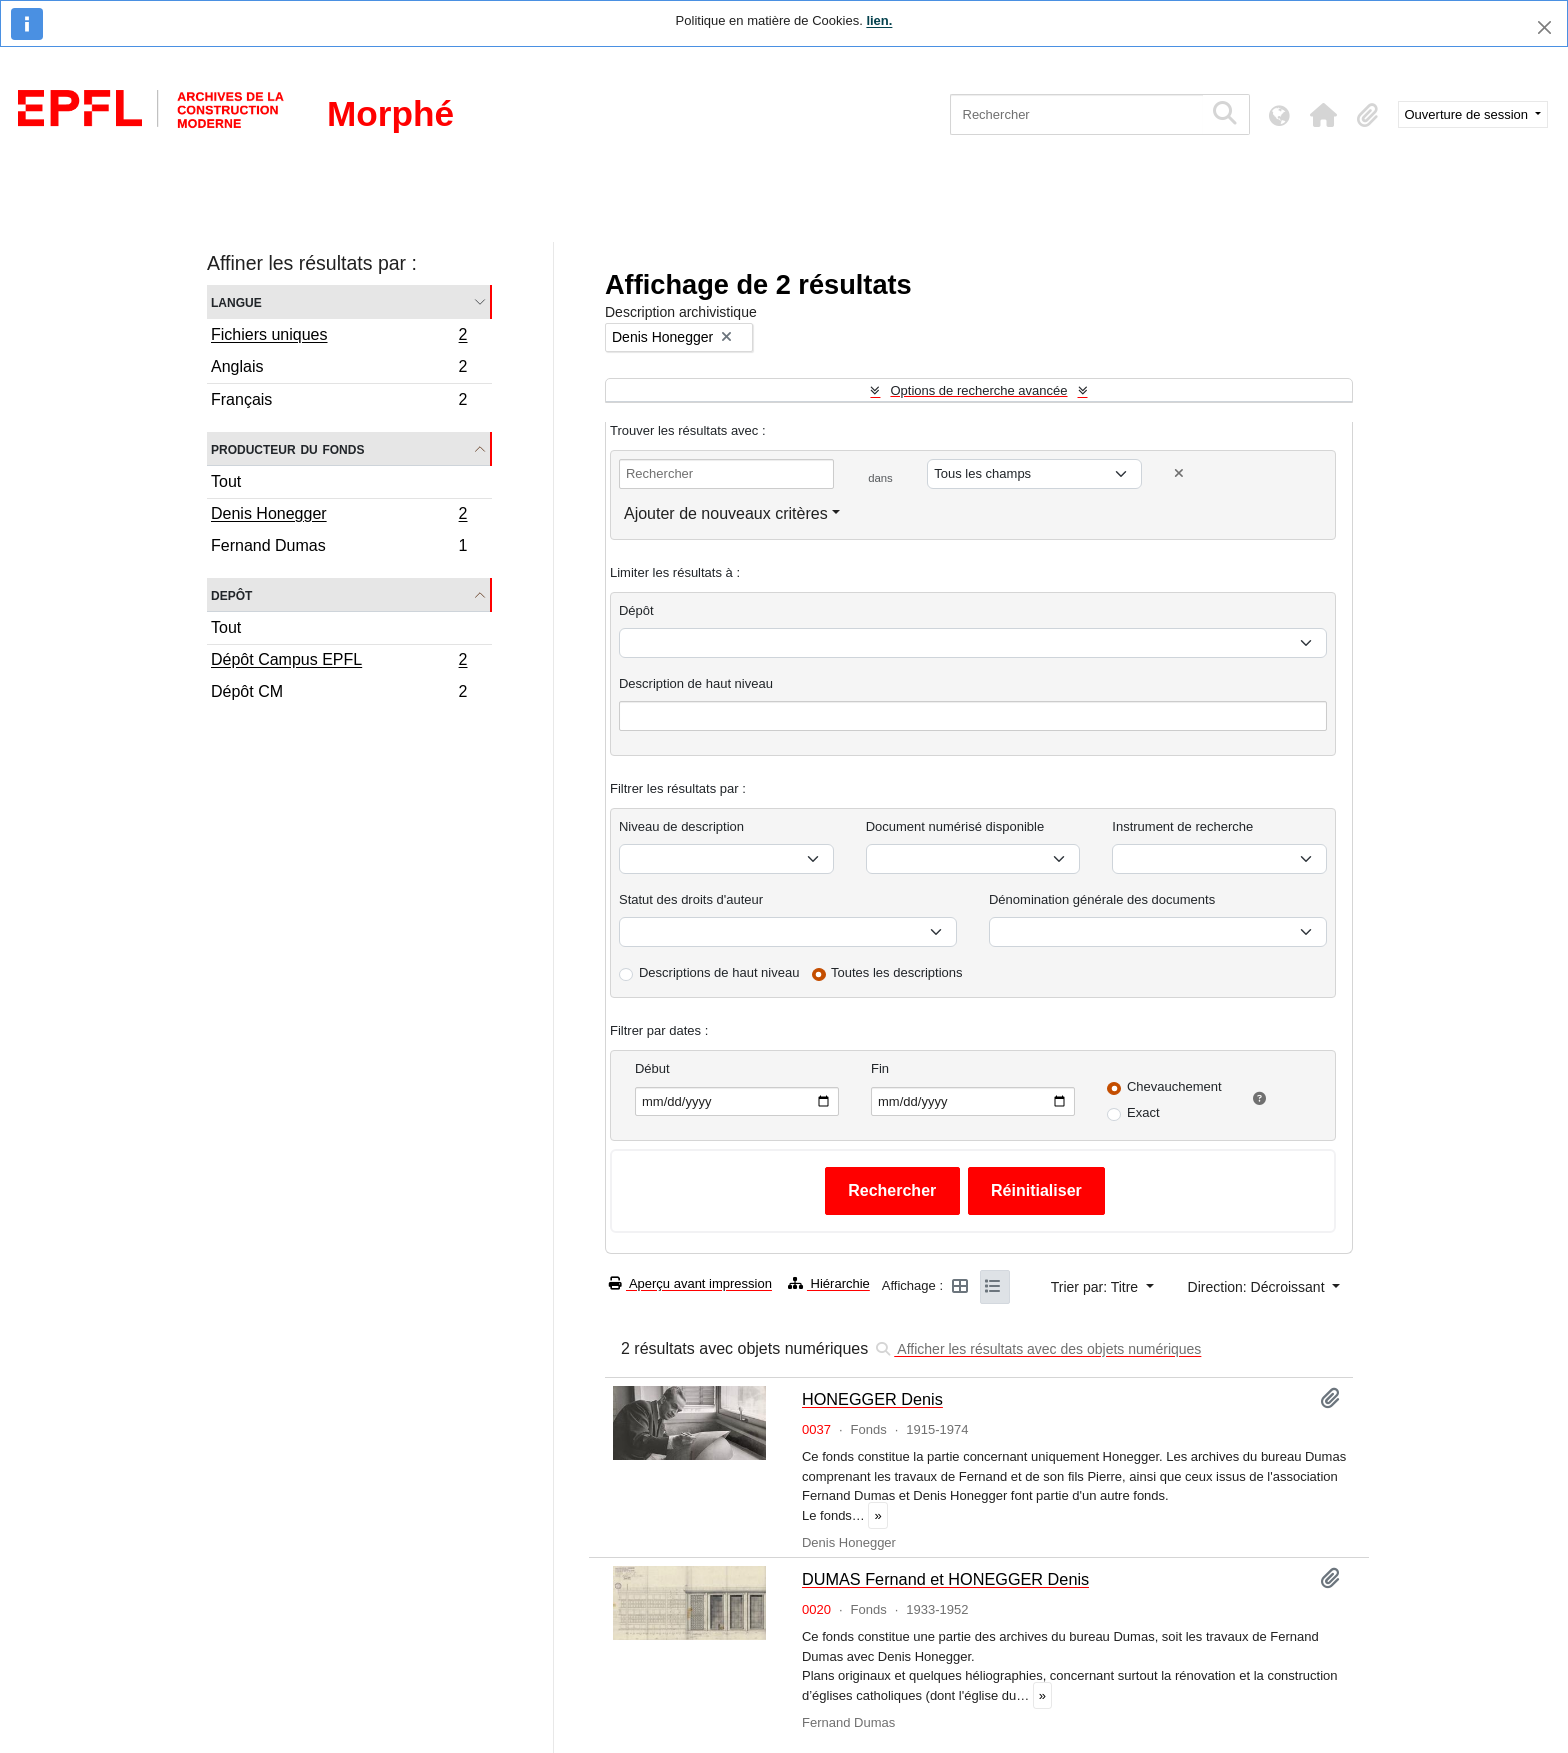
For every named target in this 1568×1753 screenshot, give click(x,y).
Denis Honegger (339, 516)
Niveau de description (681, 826)
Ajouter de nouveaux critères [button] (726, 513)
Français (339, 402)
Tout (226, 481)
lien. (879, 20)
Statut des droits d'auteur (691, 899)
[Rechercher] (1076, 114)
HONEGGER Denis (872, 1399)
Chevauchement (1174, 1086)
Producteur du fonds (287, 448)
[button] (1324, 115)
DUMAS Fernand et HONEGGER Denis (945, 1579)
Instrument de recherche (1182, 826)
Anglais (339, 369)
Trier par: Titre (1096, 1287)
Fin (880, 1068)
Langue (236, 301)
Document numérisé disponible (955, 826)
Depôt (231, 594)
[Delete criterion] (1179, 473)
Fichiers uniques (339, 337)
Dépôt (636, 610)
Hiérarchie (829, 1283)
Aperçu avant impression (690, 1283)
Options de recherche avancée (978, 390)
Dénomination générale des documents (1102, 899)
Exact (1143, 1112)
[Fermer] (1544, 27)
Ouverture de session (1468, 114)
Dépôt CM (339, 694)
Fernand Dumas (339, 548)
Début (652, 1068)
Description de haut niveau (696, 683)
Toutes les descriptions (897, 972)
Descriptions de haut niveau (719, 972)
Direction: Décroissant (1258, 1287)
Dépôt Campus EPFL (339, 662)
